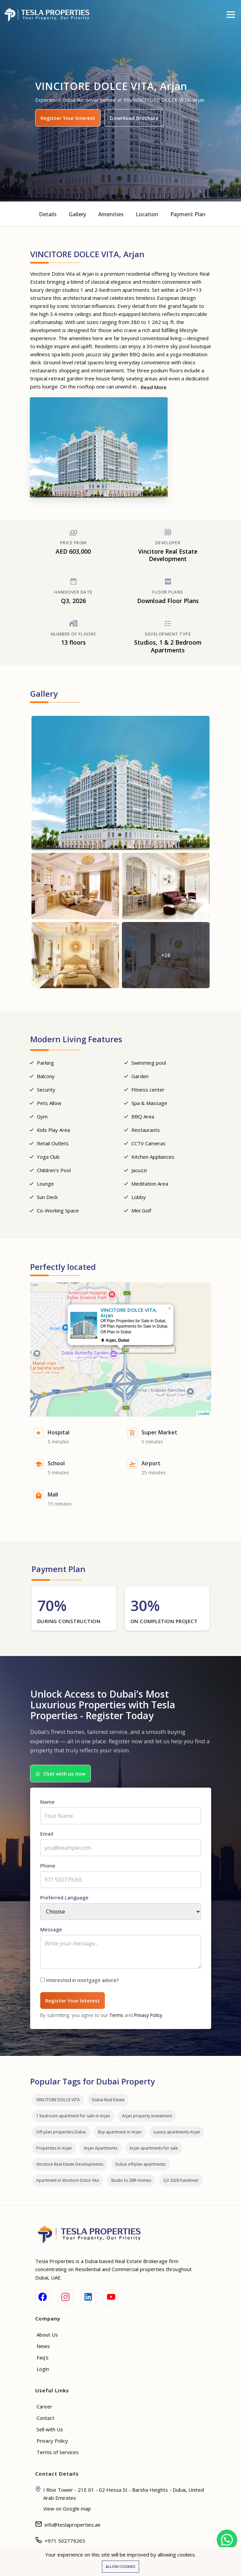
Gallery (77, 214)
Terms (116, 2015)
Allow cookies (120, 2566)
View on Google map (67, 2508)
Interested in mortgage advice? (82, 1980)
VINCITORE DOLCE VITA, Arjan (143, 1349)
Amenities (111, 214)
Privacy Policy (148, 2015)
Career (44, 2406)
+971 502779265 (65, 2540)
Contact (45, 2417)
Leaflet (203, 1414)
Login (43, 2368)
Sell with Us (50, 2429)
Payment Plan (187, 214)
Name (47, 1801)
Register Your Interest (68, 117)
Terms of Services (58, 2452)
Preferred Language (64, 1897)
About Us (47, 2334)
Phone (47, 1865)
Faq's (43, 2357)
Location (147, 214)
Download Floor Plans (168, 601)
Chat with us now (60, 1773)
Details (48, 214)
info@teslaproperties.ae (73, 2524)
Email (46, 1833)
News (43, 2346)
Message (51, 1929)
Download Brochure (134, 117)
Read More (154, 387)
